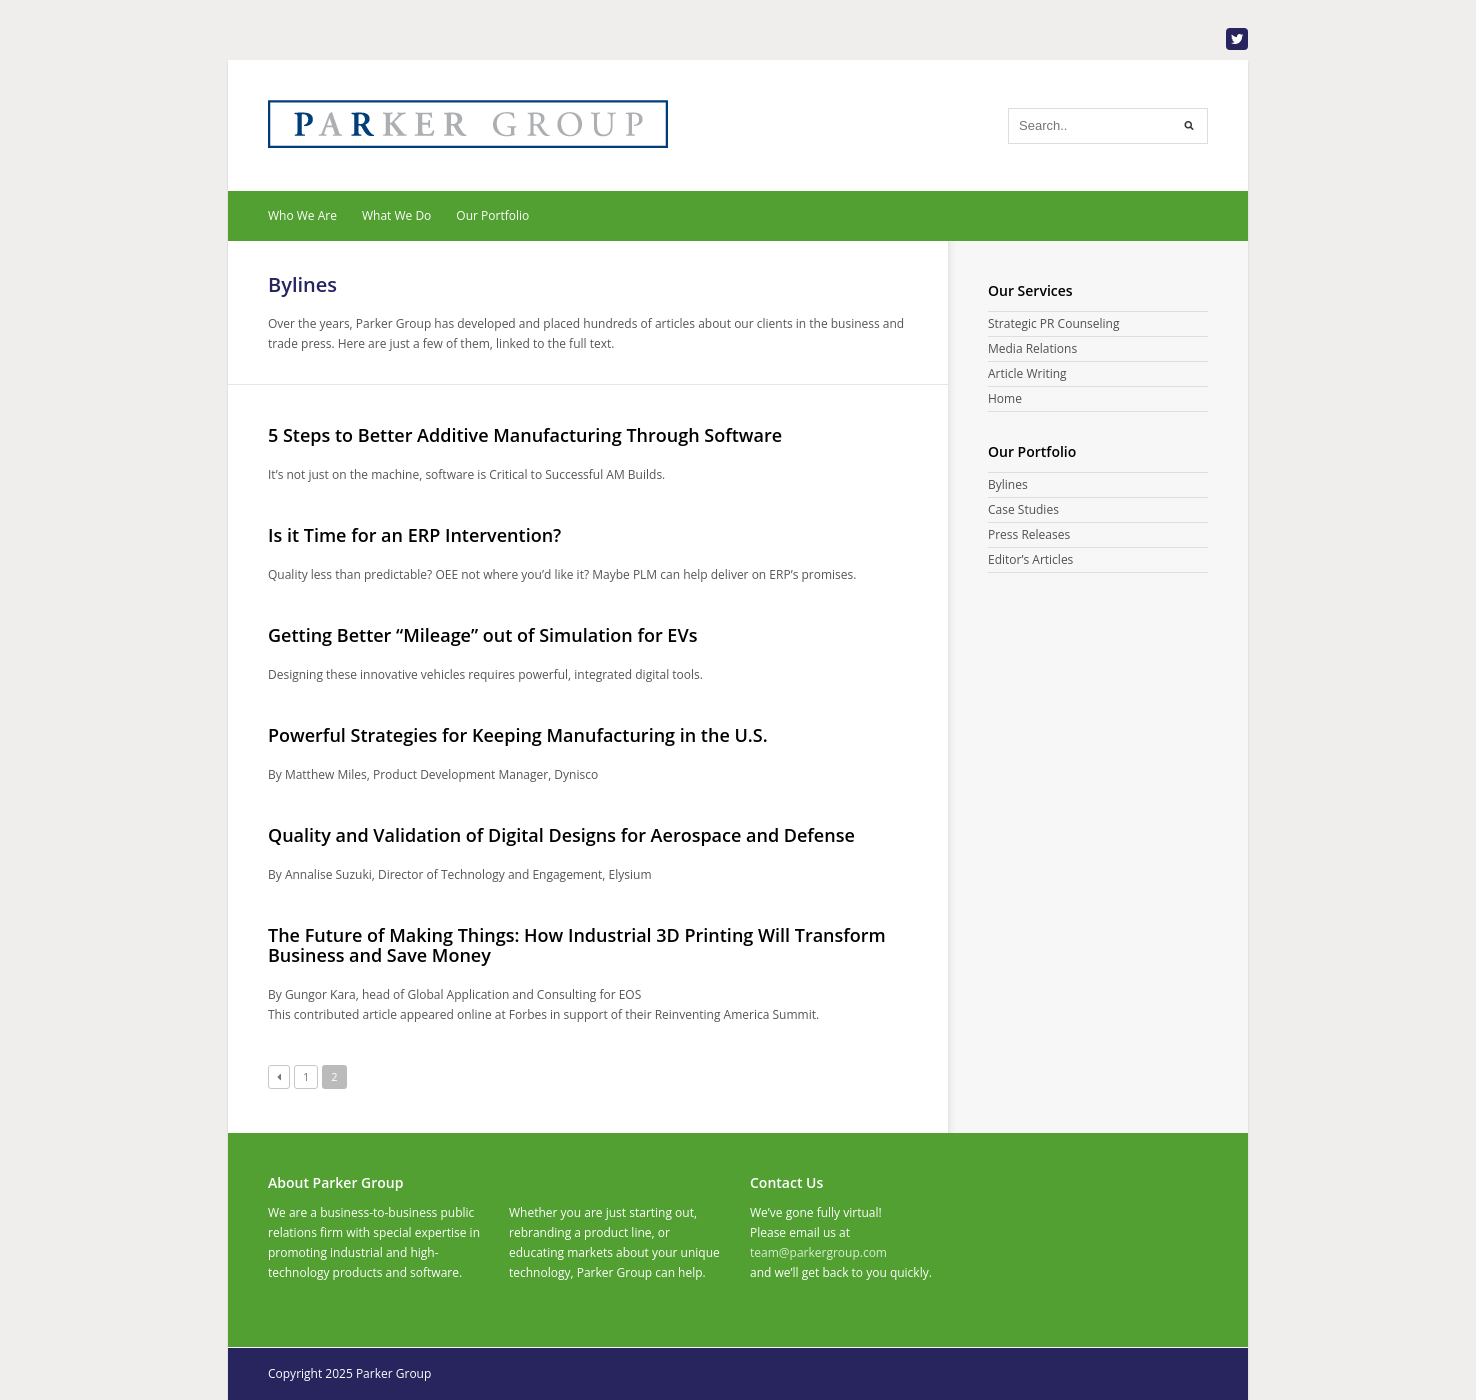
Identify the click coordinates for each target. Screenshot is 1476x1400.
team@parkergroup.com (818, 1252)
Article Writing (1027, 373)
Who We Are (302, 215)
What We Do (396, 215)
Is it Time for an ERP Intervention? (414, 535)
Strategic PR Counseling (1053, 323)
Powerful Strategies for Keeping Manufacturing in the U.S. (518, 735)
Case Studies (1023, 509)
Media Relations (1032, 348)
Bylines (1008, 484)
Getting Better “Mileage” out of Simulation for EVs (482, 635)
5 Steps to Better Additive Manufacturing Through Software (525, 435)
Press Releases (1029, 534)
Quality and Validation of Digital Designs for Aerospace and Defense (561, 835)
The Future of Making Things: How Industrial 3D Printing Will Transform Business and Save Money (577, 945)
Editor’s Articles (1030, 559)
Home (1005, 398)
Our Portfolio (492, 215)
